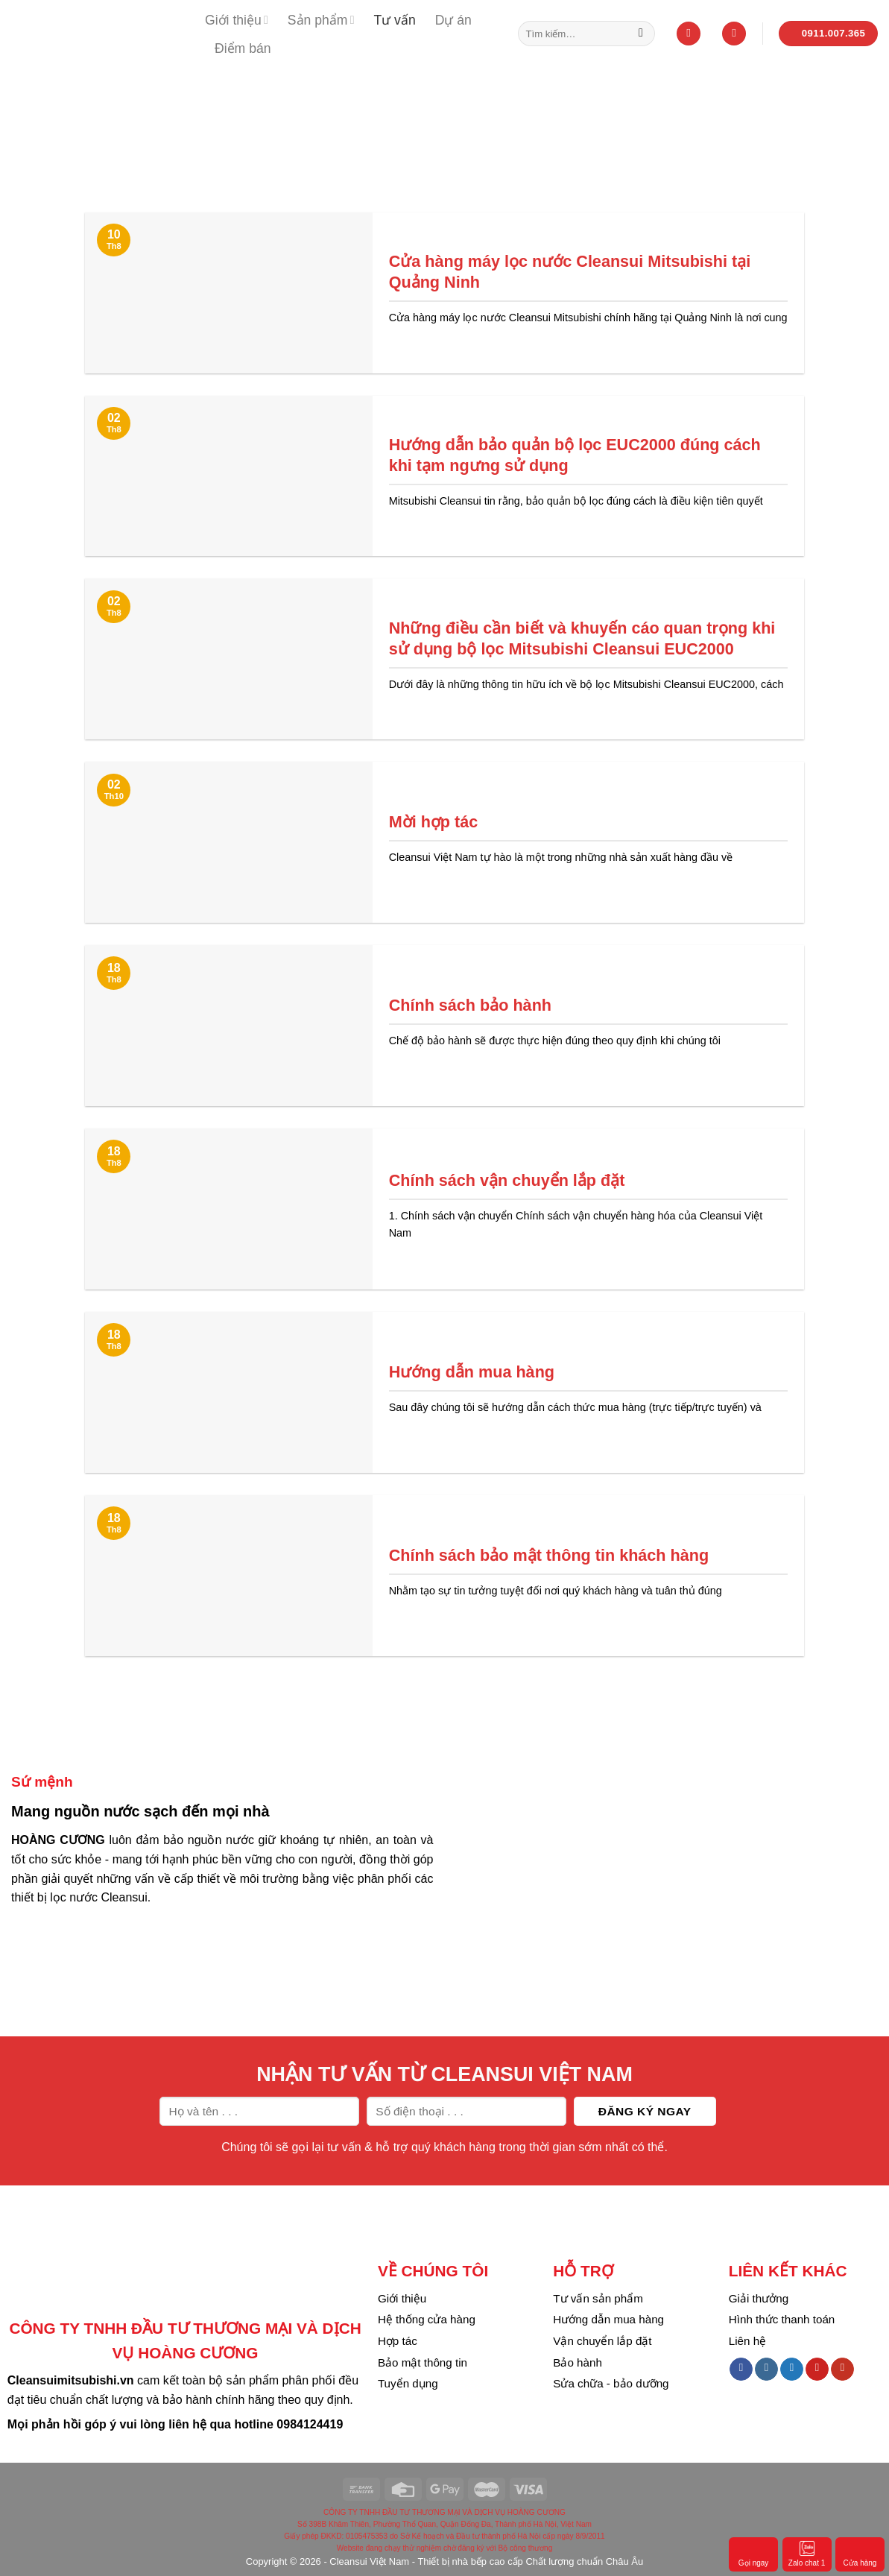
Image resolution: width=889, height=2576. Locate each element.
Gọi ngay (753, 2553)
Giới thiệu (236, 20)
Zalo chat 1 (806, 2553)
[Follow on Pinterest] (817, 2369)
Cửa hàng (860, 2553)
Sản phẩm (321, 20)
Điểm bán (243, 48)
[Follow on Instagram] (766, 2369)
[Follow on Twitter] (791, 2369)
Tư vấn (394, 20)
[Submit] (641, 33)
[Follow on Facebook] (741, 2369)
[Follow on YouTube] (842, 2369)
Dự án (453, 20)
